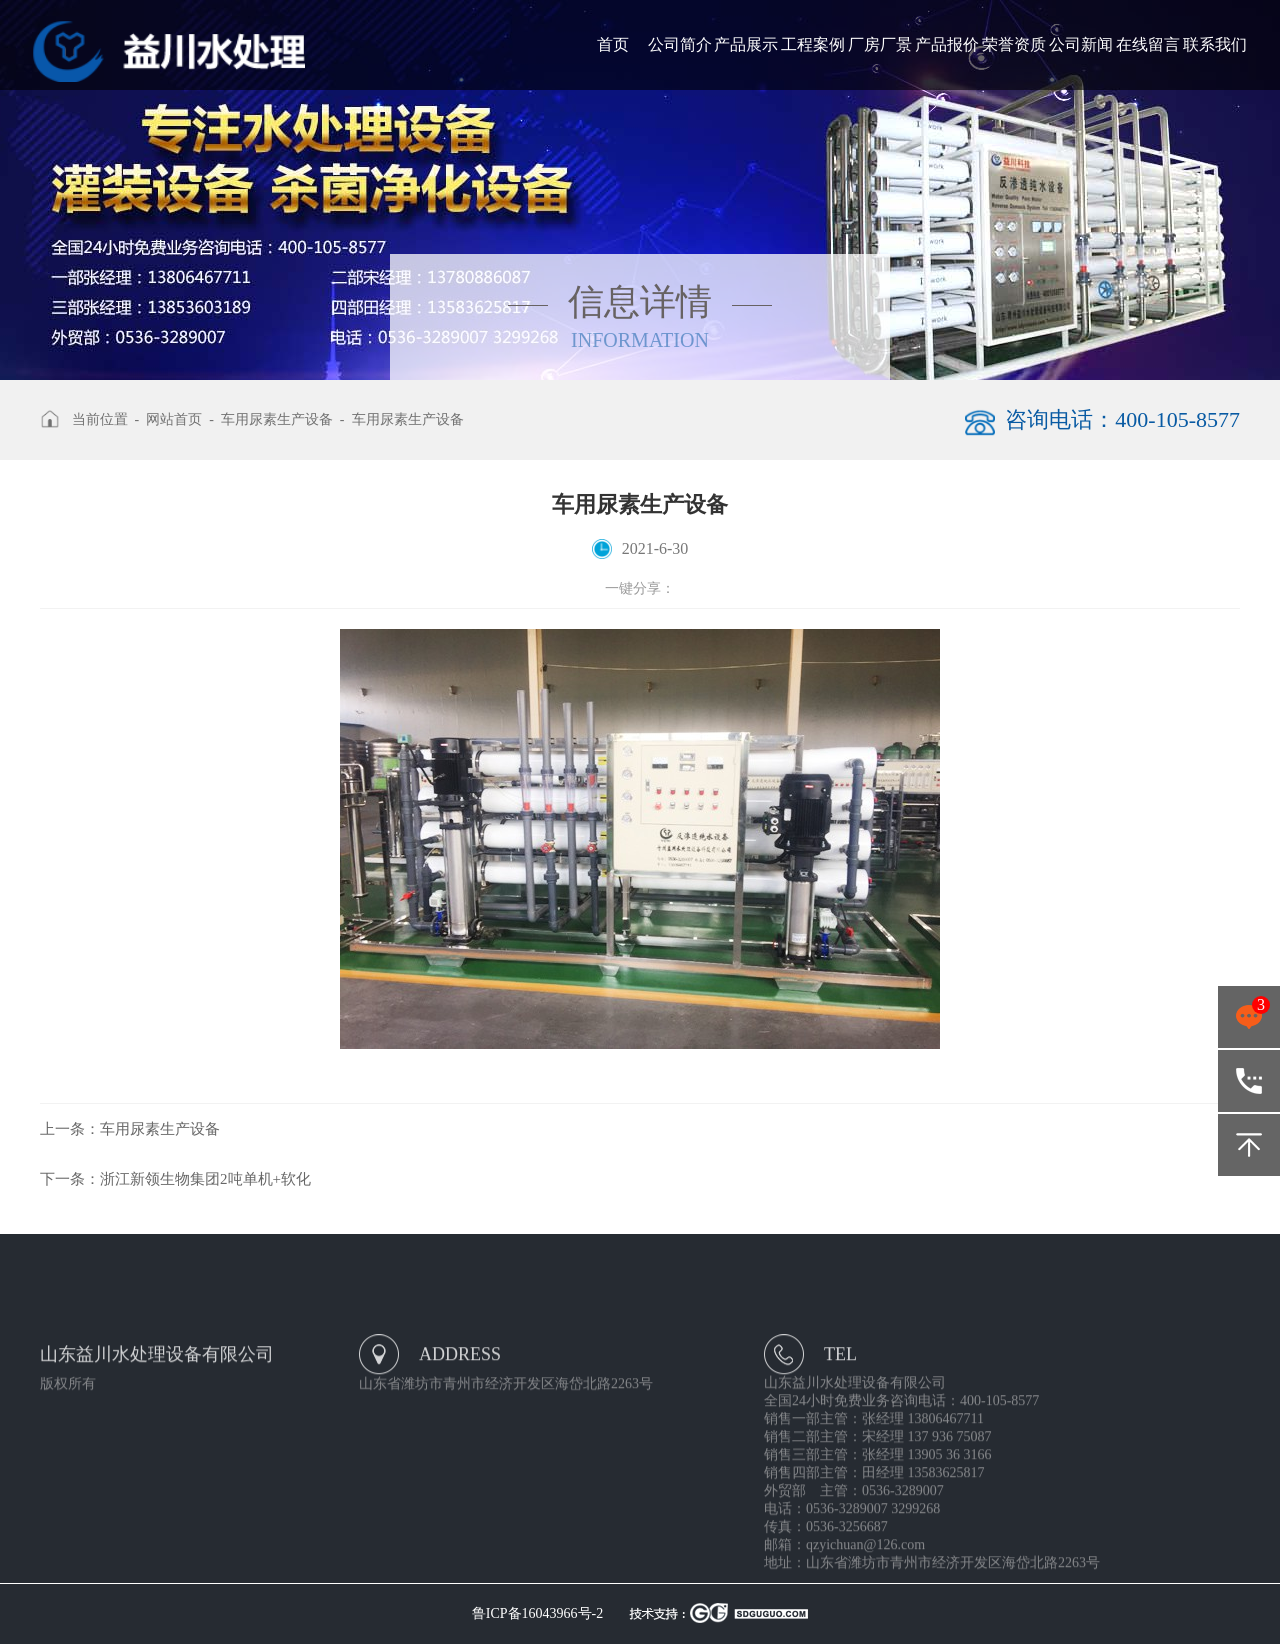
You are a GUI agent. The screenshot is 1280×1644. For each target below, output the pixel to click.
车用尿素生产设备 (277, 419)
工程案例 (813, 44)
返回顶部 (1249, 1145)
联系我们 (1215, 44)
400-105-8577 (1249, 1081)
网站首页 (174, 419)
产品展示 (746, 44)
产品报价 (947, 44)
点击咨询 (1249, 1017)
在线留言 (1148, 44)
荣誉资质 (1014, 44)
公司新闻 (1081, 44)
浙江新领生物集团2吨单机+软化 (175, 1179)
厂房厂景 (880, 44)
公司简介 (680, 44)
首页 (613, 44)
